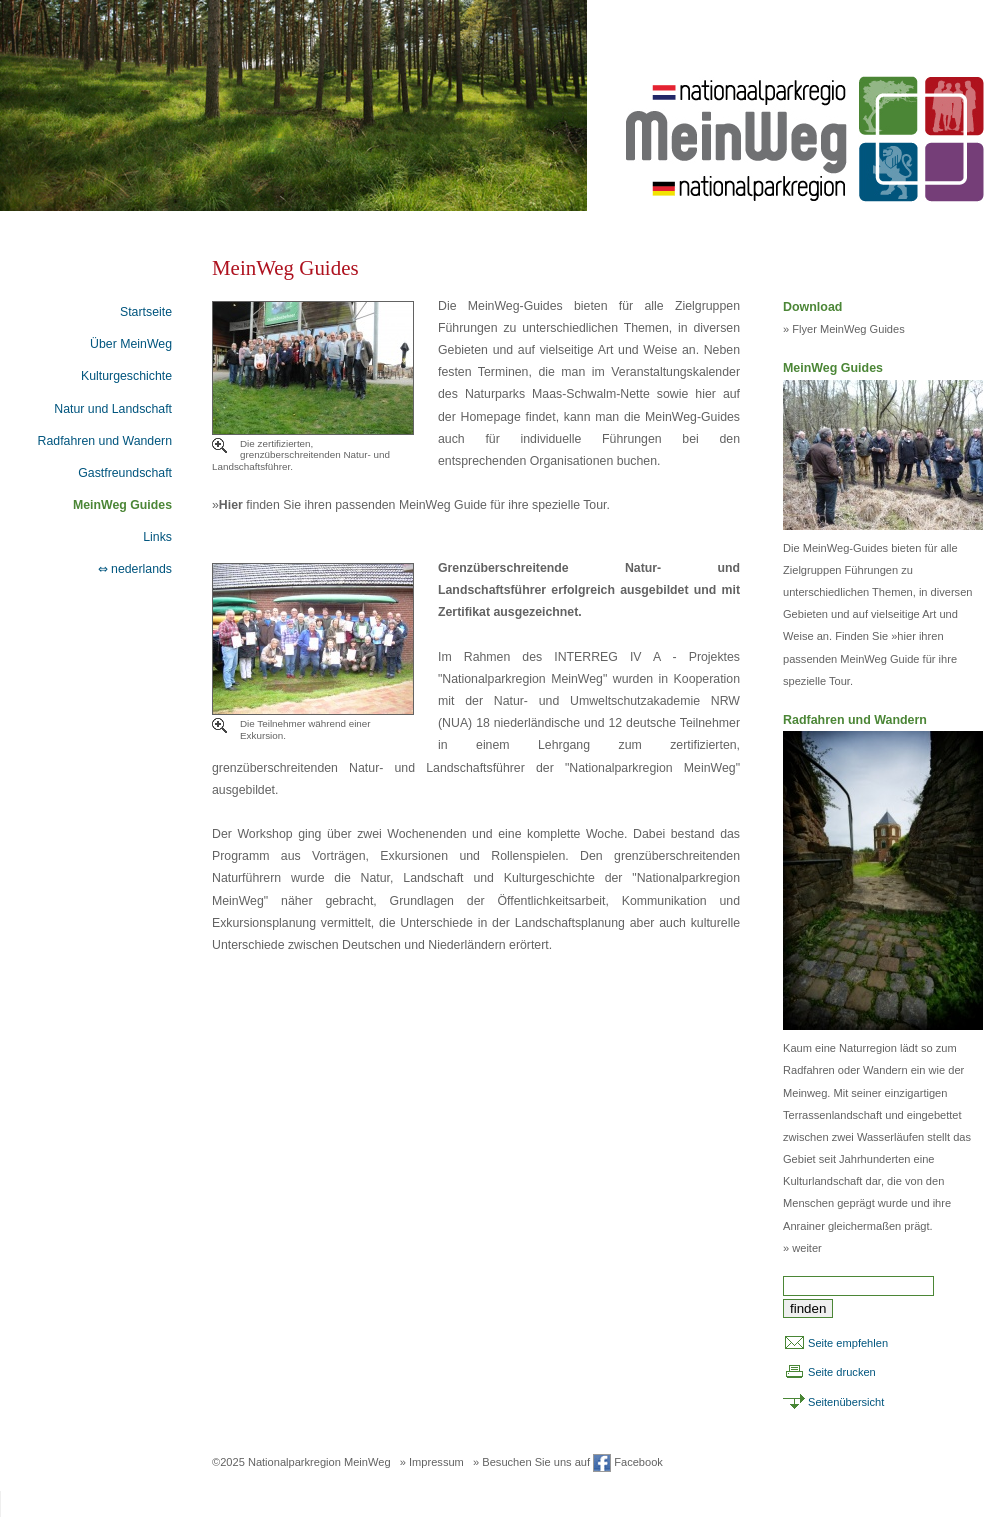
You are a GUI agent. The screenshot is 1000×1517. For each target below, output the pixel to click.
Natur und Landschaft (113, 409)
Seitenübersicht (846, 1402)
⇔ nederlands (135, 569)
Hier (231, 505)
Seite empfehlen (848, 1343)
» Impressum (432, 1462)
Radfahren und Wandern (105, 441)
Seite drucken (842, 1372)
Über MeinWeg (131, 344)
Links (157, 537)
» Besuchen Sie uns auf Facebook (568, 1462)
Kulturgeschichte (126, 376)
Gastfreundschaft (125, 473)
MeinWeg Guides (122, 505)
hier (906, 636)
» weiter (802, 1248)
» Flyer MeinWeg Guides (844, 329)
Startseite (146, 312)
